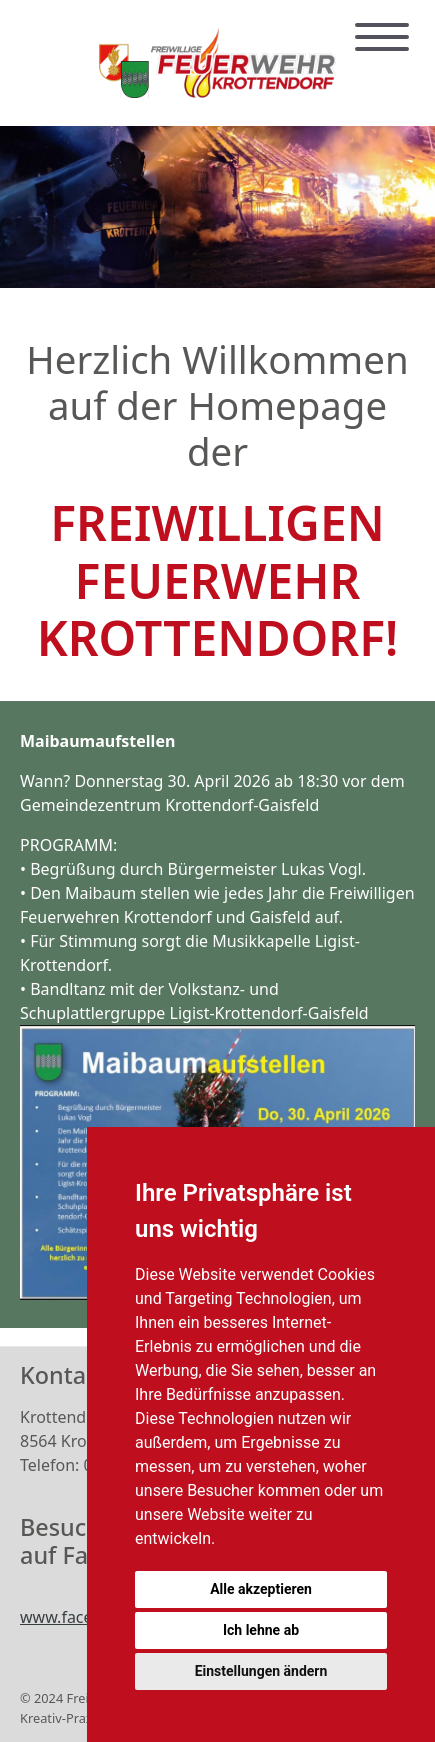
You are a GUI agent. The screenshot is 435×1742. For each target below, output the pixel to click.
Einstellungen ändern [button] (261, 1671)
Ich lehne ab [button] (261, 1630)
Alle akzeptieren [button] (261, 1589)
